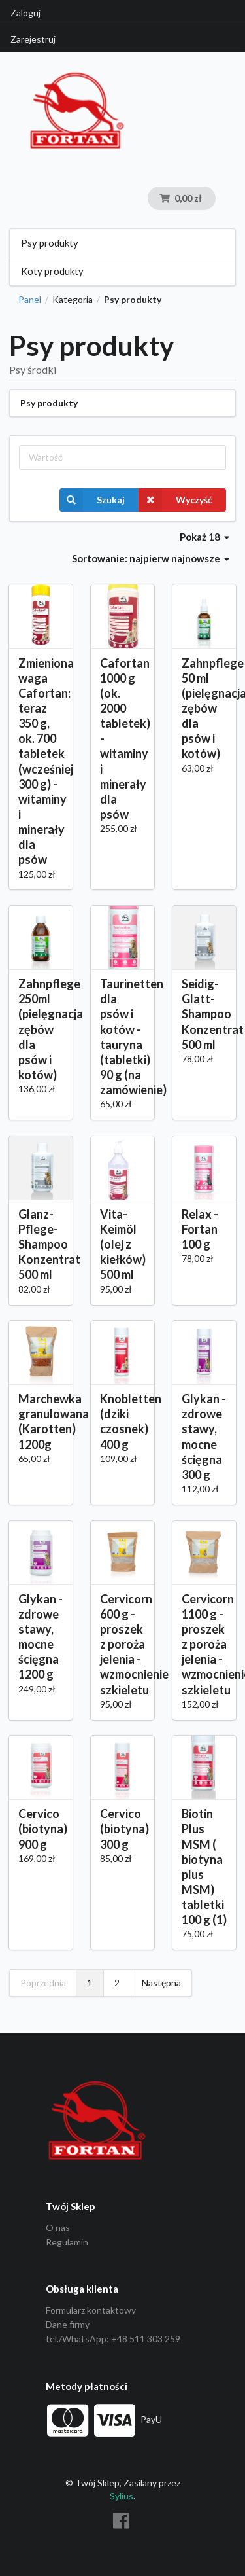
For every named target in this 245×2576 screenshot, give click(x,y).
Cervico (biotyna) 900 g (40, 1828)
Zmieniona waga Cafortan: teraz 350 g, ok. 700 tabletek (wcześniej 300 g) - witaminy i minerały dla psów (40, 761)
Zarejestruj (33, 39)
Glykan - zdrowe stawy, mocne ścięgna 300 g (204, 1436)
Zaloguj (25, 12)
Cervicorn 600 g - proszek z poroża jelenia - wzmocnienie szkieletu (122, 1644)
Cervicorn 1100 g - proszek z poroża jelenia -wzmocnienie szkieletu (204, 1644)
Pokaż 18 (204, 537)
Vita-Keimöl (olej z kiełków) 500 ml (122, 1244)
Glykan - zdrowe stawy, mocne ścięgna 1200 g (40, 1637)
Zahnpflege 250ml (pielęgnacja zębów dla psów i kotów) (40, 1029)
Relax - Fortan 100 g (200, 1229)
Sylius (121, 2495)
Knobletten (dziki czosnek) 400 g (122, 1421)
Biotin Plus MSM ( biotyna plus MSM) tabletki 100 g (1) (204, 1866)
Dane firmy (68, 2324)
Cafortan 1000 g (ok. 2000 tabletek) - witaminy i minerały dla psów (122, 738)
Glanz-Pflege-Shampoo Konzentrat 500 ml (40, 1244)
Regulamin (67, 2241)
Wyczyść (175, 500)
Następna (161, 1982)
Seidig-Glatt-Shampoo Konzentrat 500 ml (204, 1014)
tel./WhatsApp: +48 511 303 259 (113, 2338)
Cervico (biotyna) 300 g (122, 1828)
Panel (29, 299)
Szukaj (92, 500)
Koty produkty (52, 271)
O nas (58, 2228)
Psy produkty (49, 243)
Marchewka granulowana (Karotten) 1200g (40, 1421)
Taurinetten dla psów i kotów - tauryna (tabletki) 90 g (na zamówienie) (122, 1036)
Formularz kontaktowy (91, 2310)
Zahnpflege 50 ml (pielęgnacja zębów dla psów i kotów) (204, 708)
